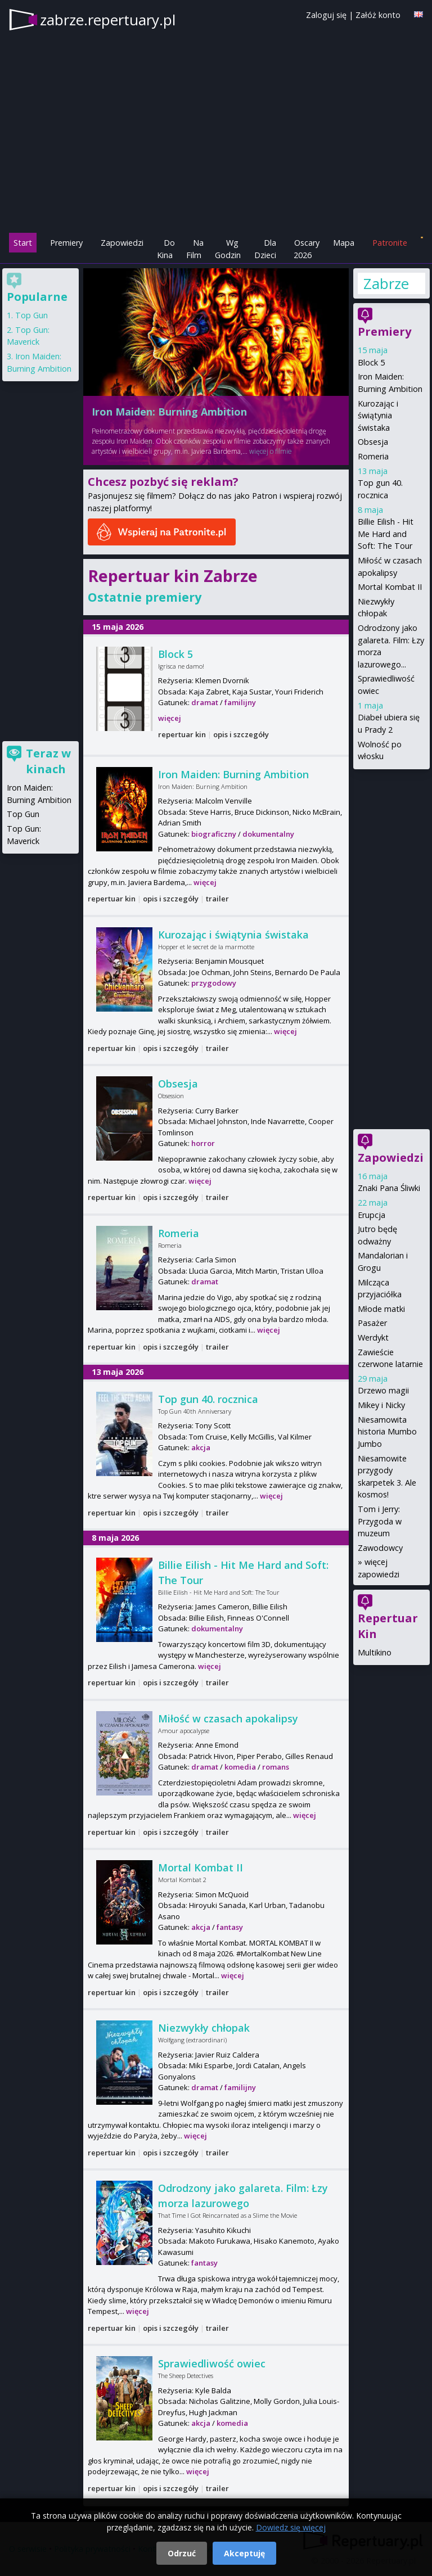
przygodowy (213, 983)
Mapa (343, 242)
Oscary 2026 (307, 248)
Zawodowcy (380, 1547)
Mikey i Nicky (381, 1405)
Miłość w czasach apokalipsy (228, 1718)
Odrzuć (182, 2553)
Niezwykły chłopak (204, 2027)
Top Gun (31, 315)
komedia (240, 1767)
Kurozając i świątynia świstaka (233, 934)
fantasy (230, 1927)
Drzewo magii (383, 1390)
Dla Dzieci (265, 248)
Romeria (178, 1233)
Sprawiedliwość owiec (212, 2363)
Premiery (66, 242)
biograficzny (213, 834)
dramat (204, 702)
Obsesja (178, 1083)
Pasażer (372, 1323)
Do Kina (166, 248)
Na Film (195, 248)
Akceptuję (244, 2553)
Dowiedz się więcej (291, 2527)
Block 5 (175, 654)
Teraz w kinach (48, 761)
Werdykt (373, 1337)
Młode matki (381, 1308)
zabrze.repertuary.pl (108, 20)
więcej (169, 718)
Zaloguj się (326, 15)
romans (275, 1767)
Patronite (389, 242)
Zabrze (386, 283)
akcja (200, 1447)
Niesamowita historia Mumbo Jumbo (387, 1431)
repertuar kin (182, 734)
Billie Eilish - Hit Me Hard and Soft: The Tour (385, 533)
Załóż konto (378, 15)
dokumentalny (268, 834)
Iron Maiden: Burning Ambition (169, 411)
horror (203, 1143)
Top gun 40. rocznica (208, 1399)
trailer (217, 899)
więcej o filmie (270, 451)
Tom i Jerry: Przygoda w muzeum (380, 1521)
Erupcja (371, 1215)
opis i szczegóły (241, 734)
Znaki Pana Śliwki (389, 1188)
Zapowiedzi (122, 242)
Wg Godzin (228, 248)
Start (23, 242)
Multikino (375, 1652)
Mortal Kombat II (200, 1867)
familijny (240, 702)
